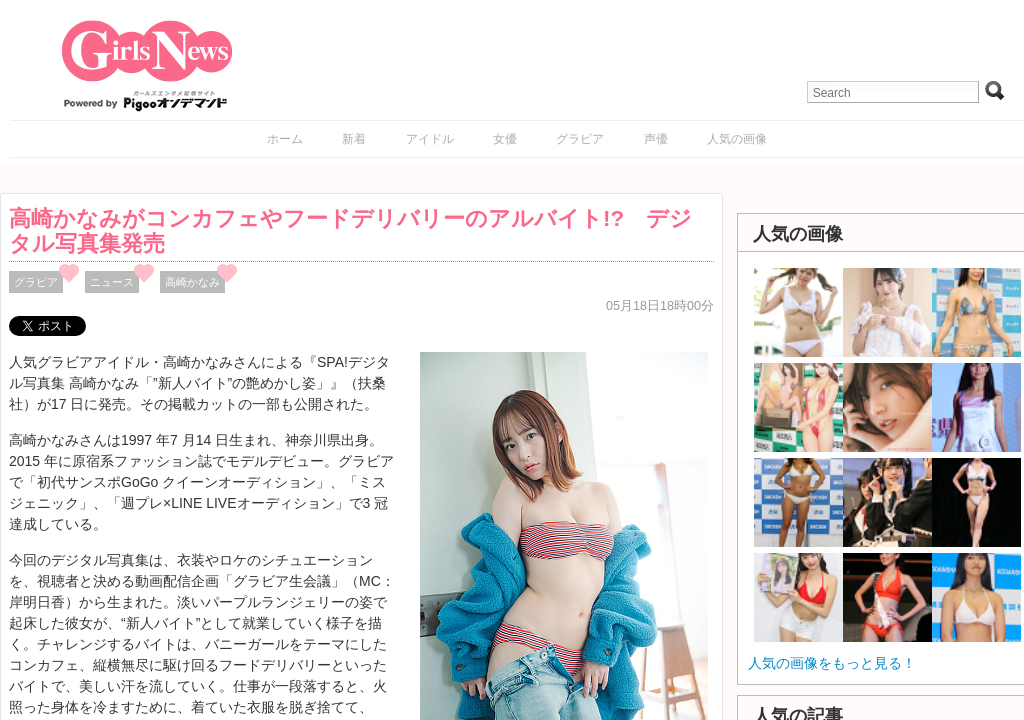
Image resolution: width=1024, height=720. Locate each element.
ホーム (285, 139)
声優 (656, 139)
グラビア (580, 139)
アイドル (430, 139)
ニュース (112, 282)
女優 (505, 139)
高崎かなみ (192, 282)
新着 (354, 139)
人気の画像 (737, 139)
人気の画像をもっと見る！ (832, 663)
